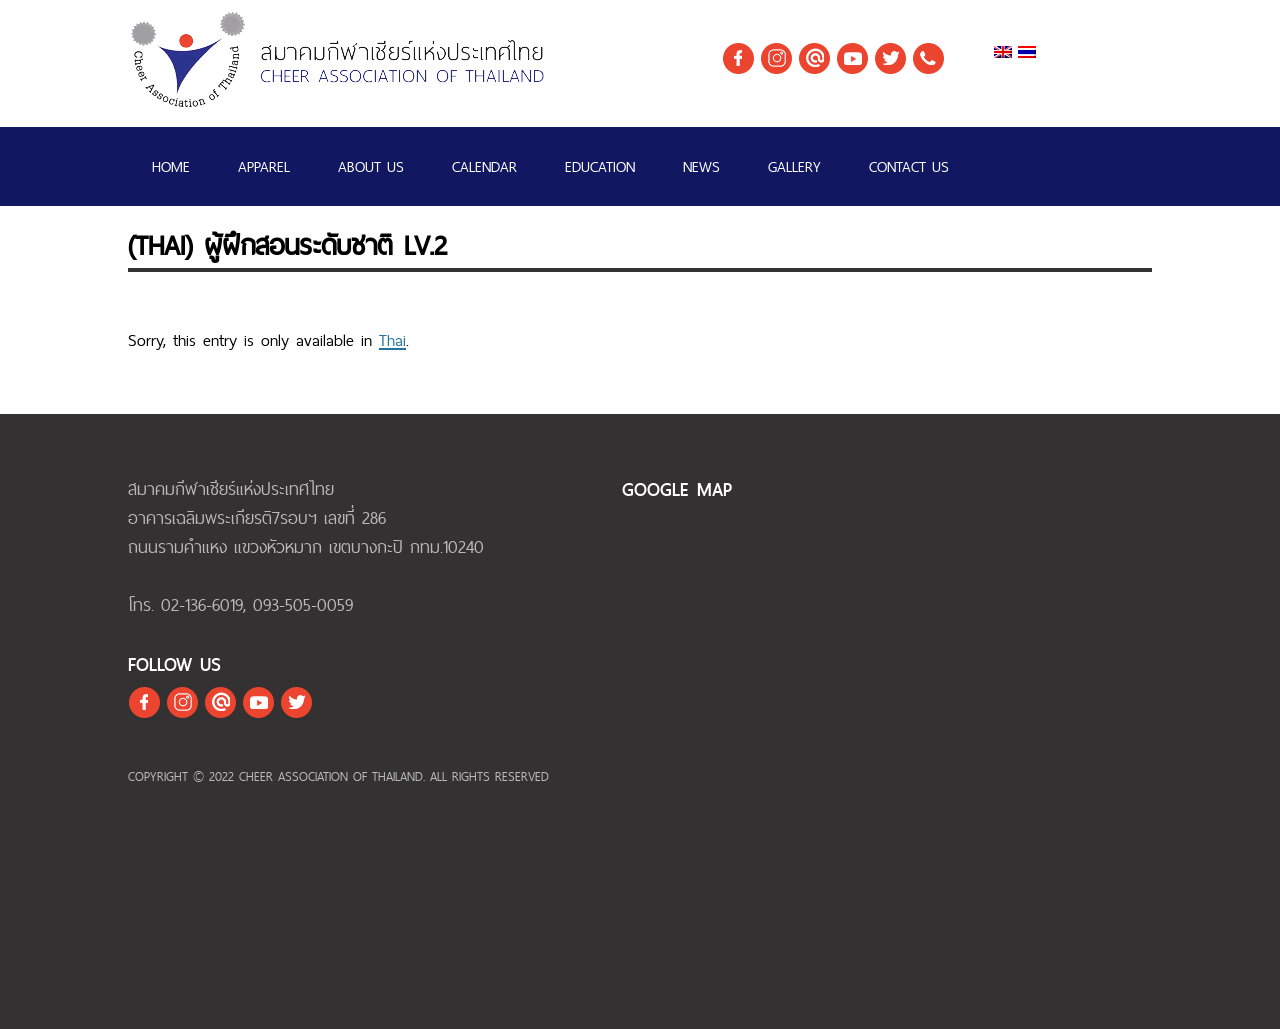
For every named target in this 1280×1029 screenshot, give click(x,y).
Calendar (484, 166)
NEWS (701, 166)
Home (171, 166)
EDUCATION (600, 166)
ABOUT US (371, 166)
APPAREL (264, 166)
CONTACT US (909, 166)
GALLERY (794, 166)
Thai (392, 340)
